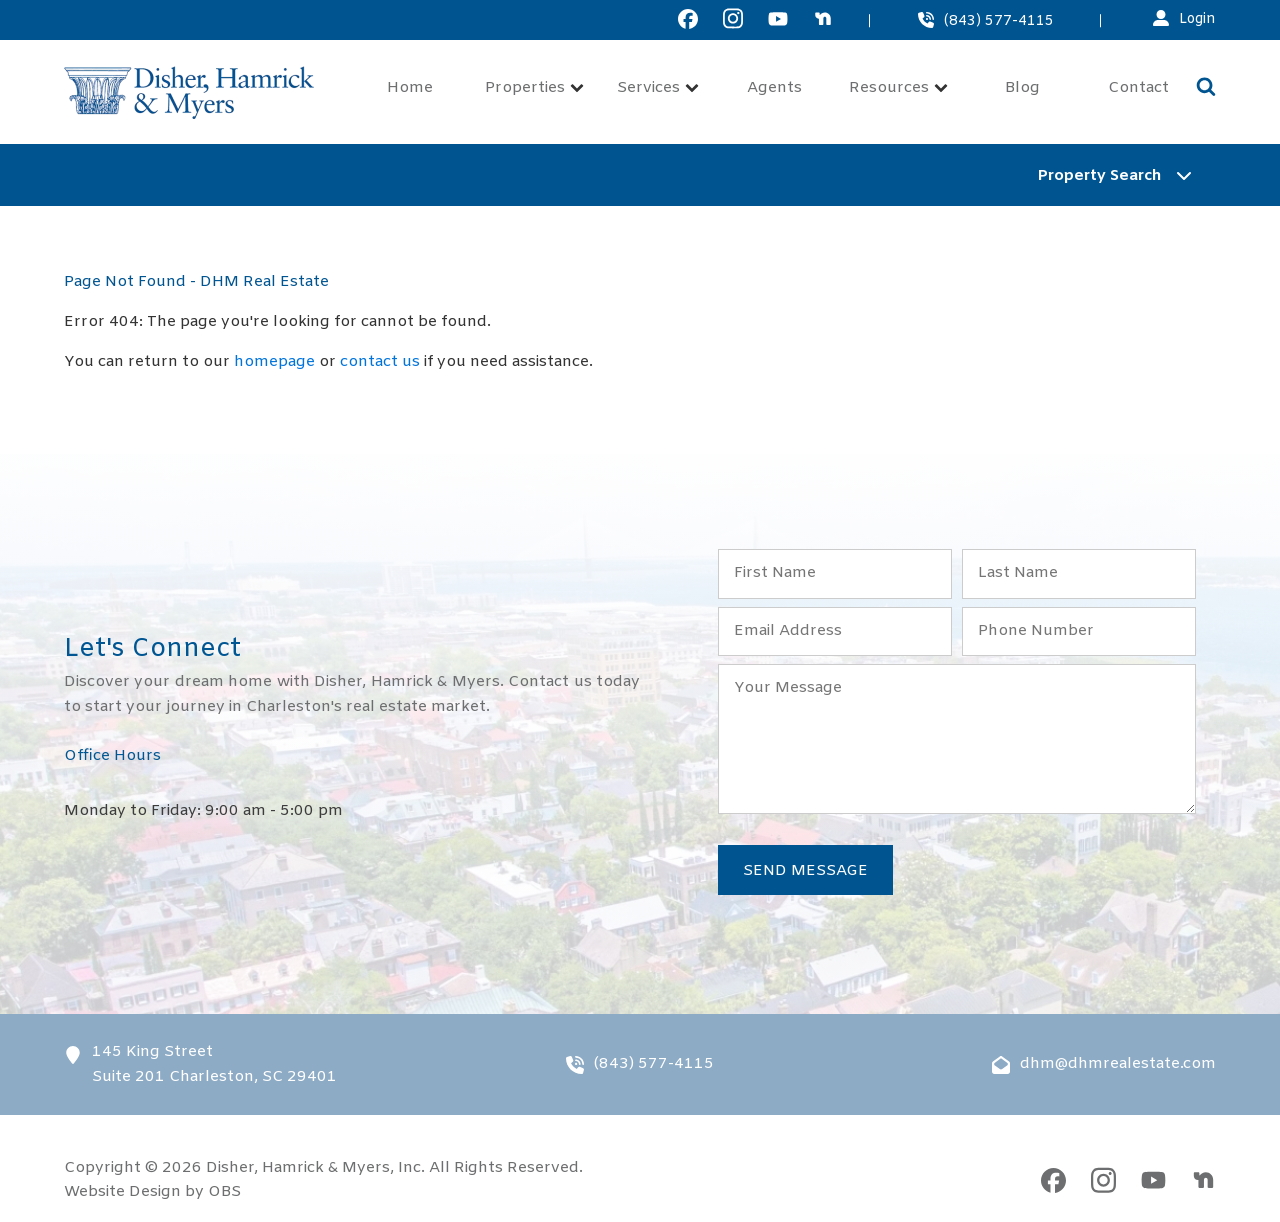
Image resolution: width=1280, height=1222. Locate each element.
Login (1197, 19)
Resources (898, 88)
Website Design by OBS (152, 1192)
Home (410, 88)
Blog (1022, 88)
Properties (534, 88)
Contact (1138, 88)
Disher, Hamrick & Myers (298, 1168)
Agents (774, 88)
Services (658, 88)
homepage (274, 362)
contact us (380, 362)
